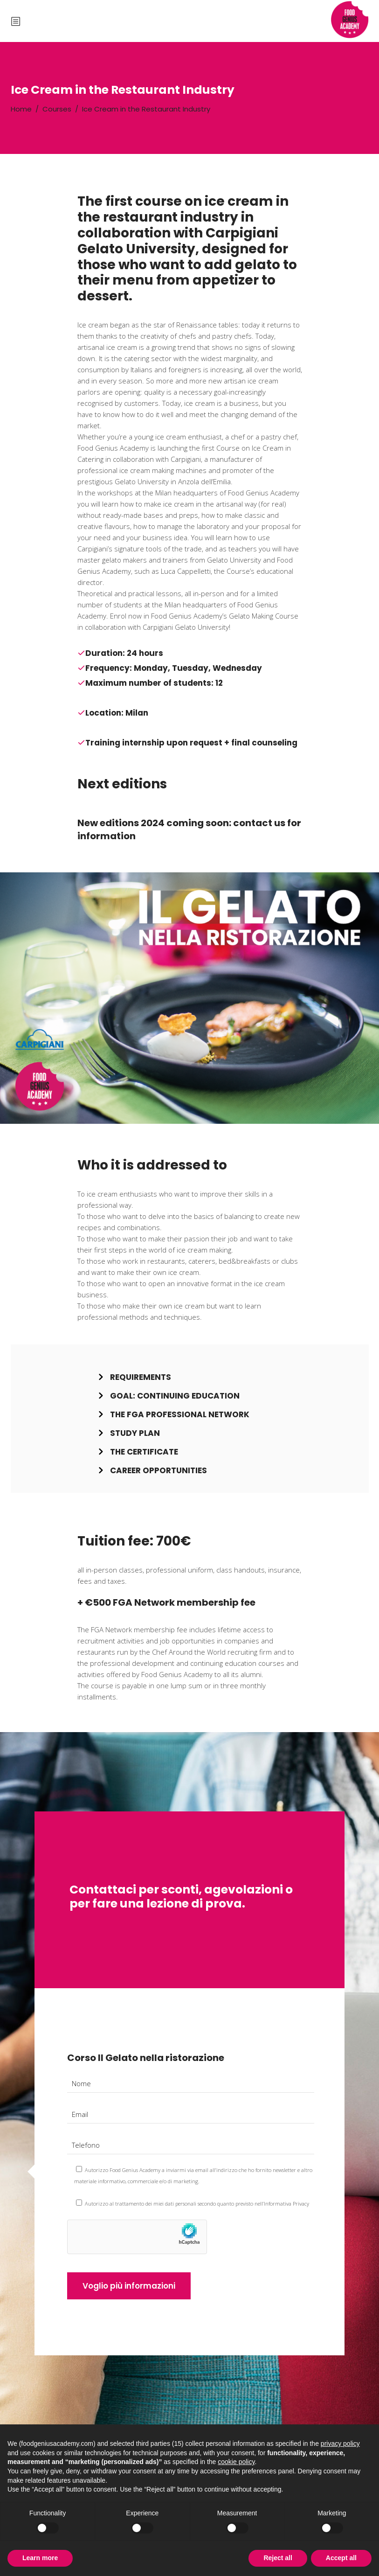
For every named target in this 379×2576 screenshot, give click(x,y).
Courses (56, 109)
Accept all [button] (341, 2558)
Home (21, 109)
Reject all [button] (277, 2558)
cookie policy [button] (236, 2461)
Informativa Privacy (286, 2203)
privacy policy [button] (340, 2443)
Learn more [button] (40, 2558)
